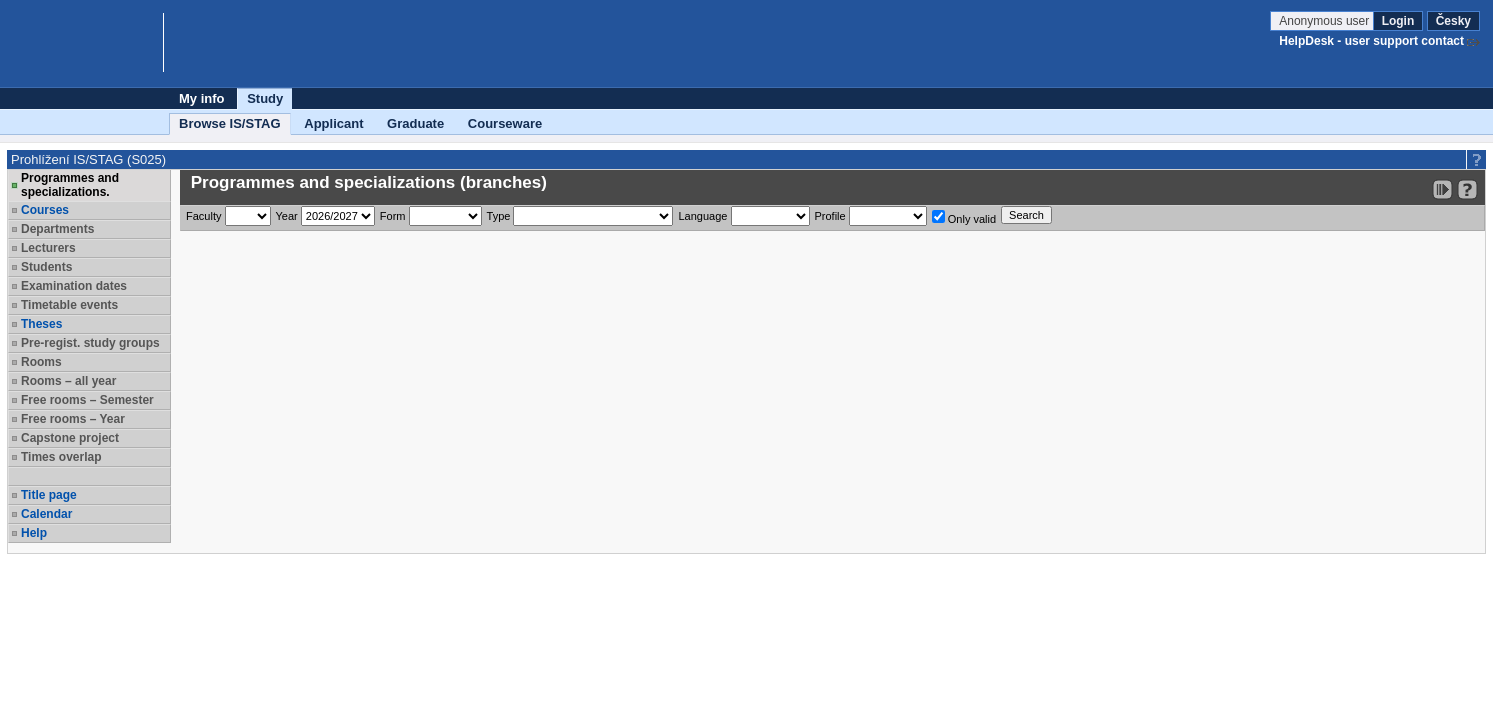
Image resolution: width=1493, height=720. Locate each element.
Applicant (333, 123)
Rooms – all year (68, 381)
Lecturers (48, 248)
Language (702, 216)
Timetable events (69, 305)
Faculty (203, 216)
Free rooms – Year (73, 419)
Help (34, 533)
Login (1398, 21)
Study (265, 98)
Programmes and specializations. (70, 185)
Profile (830, 216)
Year (287, 216)
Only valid (964, 217)
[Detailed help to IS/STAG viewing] (1467, 189)
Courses (45, 210)
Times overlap (61, 457)
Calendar (46, 514)
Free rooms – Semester (87, 400)
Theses (41, 324)
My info (202, 98)
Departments (57, 229)
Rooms (41, 362)
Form (393, 216)
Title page (49, 495)
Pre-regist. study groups (90, 343)
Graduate (415, 123)
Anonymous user (1325, 21)
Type (499, 216)
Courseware (505, 123)
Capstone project (70, 438)
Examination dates (74, 286)
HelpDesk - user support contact (1371, 41)
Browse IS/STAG (230, 123)
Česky (1453, 21)
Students (46, 267)
